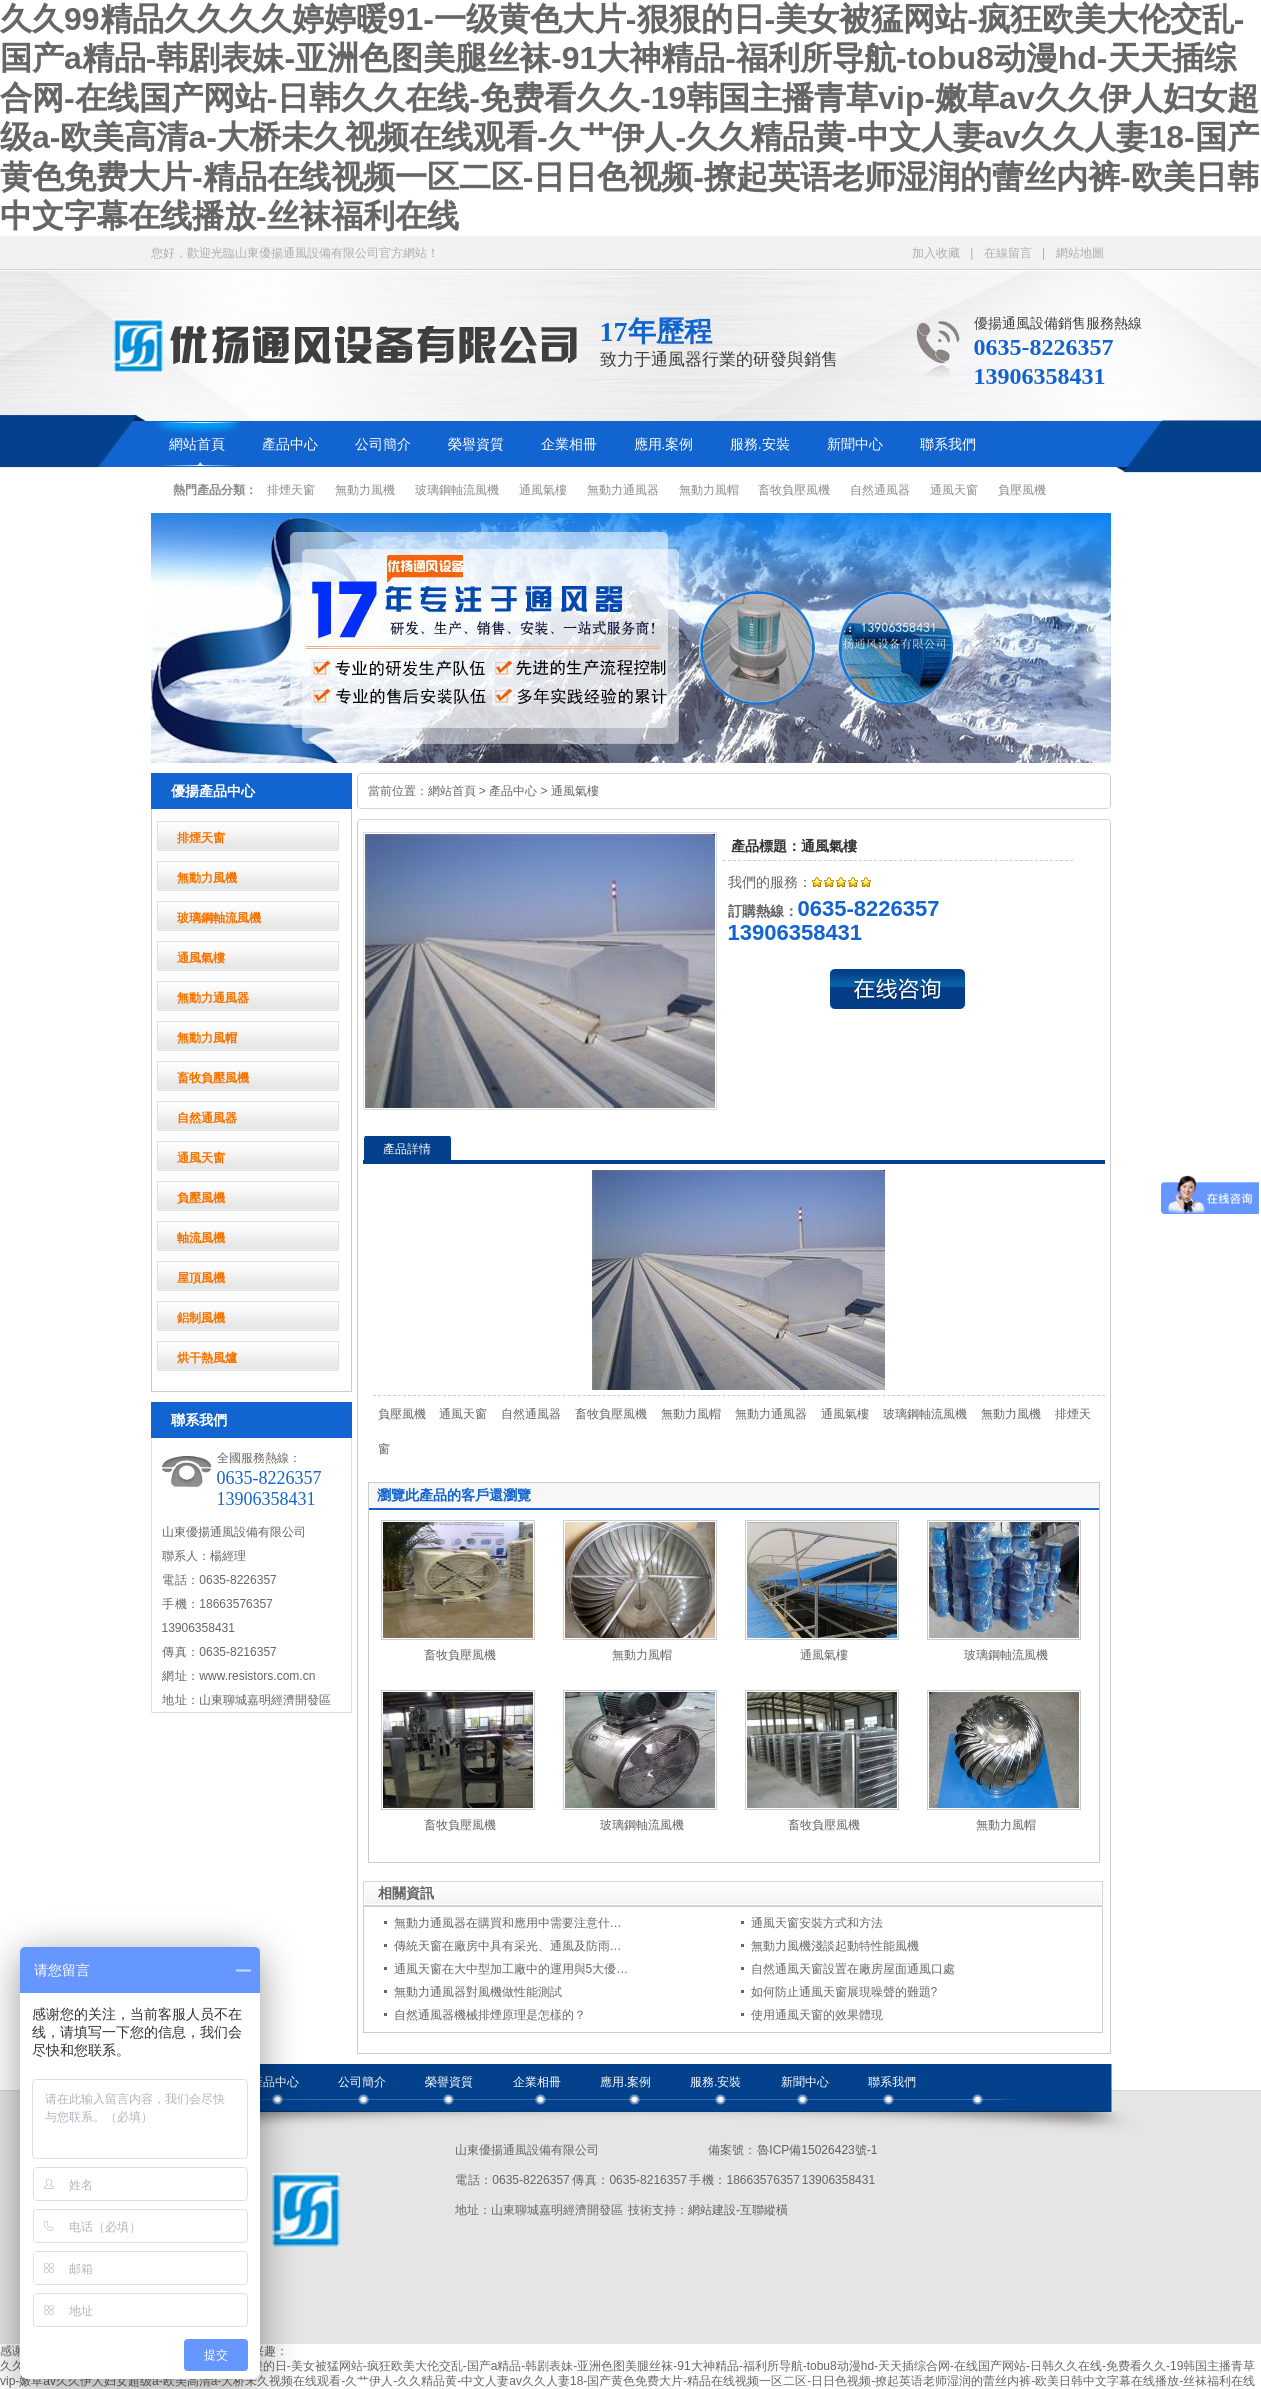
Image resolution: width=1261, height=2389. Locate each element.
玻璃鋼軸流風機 (457, 490)
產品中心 (290, 444)
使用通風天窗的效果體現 (817, 2015)
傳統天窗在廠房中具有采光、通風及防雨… (508, 1946)
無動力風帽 (709, 490)
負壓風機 (1022, 490)
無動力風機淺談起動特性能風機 (835, 1946)
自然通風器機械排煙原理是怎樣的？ (490, 2015)
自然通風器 (880, 490)
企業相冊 (569, 444)
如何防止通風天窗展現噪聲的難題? (844, 1992)
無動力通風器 (623, 490)
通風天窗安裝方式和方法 (817, 1923)
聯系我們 (948, 444)
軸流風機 (201, 1238)
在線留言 (1008, 253)
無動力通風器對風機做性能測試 (478, 1992)
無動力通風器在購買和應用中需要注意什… (508, 1923)
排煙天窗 (291, 490)
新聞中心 (855, 444)
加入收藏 (936, 253)
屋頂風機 (201, 1278)
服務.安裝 (760, 444)
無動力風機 (365, 490)
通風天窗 (954, 490)
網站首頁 (197, 444)
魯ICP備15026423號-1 (817, 2150)
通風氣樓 (543, 490)
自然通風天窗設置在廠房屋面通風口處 (853, 1969)
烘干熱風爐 (207, 1358)
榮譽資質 (476, 444)
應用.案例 (664, 444)
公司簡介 (383, 444)
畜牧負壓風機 (794, 490)
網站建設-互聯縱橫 (738, 2210)
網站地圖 (1080, 253)
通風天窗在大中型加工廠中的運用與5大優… (511, 1969)
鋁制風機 (201, 1318)
